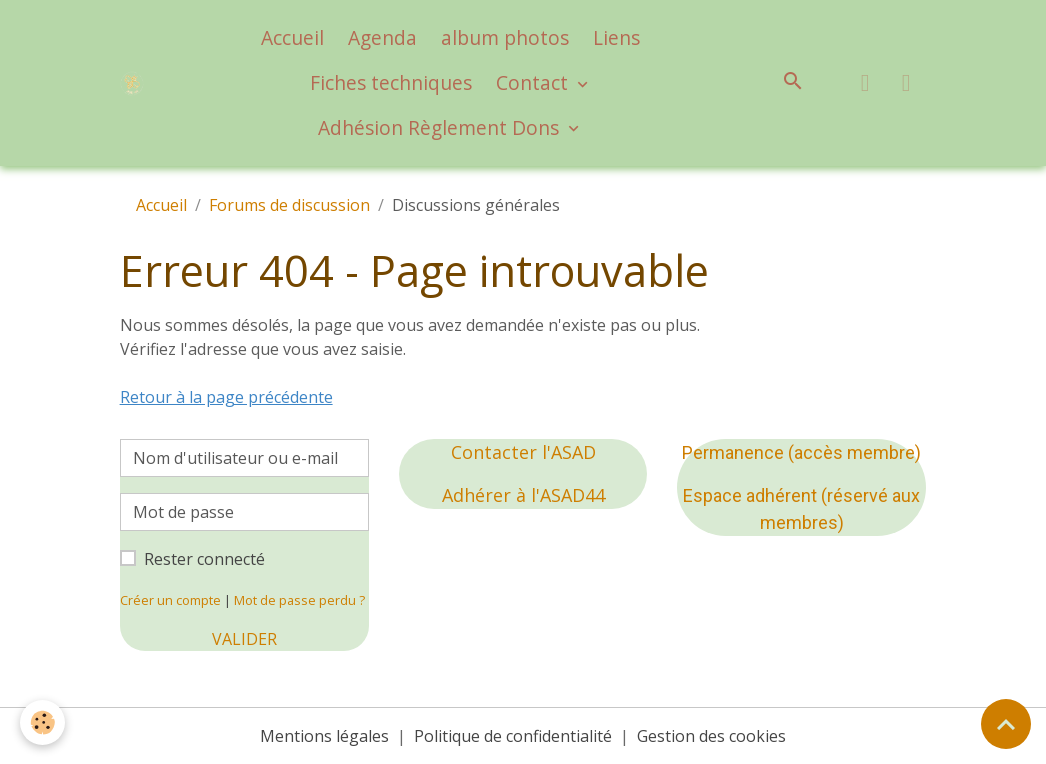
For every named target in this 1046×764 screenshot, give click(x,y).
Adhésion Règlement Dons (441, 127)
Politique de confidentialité (513, 736)
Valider (244, 639)
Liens (616, 37)
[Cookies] (42, 722)
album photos (505, 37)
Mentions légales (324, 736)
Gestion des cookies (711, 736)
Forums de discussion (289, 205)
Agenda (382, 37)
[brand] (132, 83)
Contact (534, 82)
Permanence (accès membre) (801, 452)
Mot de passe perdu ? (299, 600)
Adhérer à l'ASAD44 (523, 495)
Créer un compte (170, 600)
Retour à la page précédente (226, 397)
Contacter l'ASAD (523, 452)
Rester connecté (204, 559)
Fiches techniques (391, 82)
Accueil (292, 37)
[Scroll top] (1006, 724)
